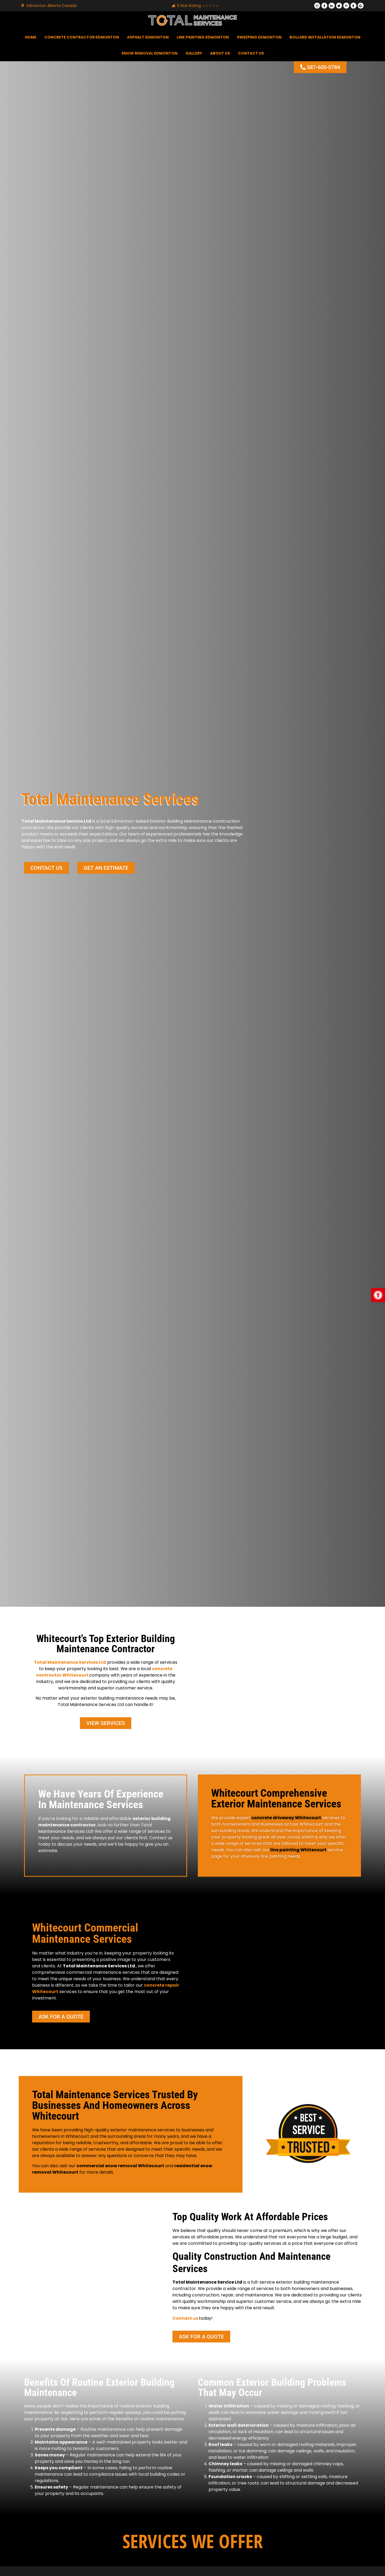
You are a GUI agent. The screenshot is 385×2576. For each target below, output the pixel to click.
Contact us (185, 2319)
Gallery (194, 53)
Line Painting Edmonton (203, 37)
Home (30, 37)
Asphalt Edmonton (148, 37)
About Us (220, 53)
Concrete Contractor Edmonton (81, 37)
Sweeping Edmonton (259, 37)
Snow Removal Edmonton (149, 53)
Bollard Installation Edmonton (325, 37)
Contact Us (251, 53)
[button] (378, 1295)
